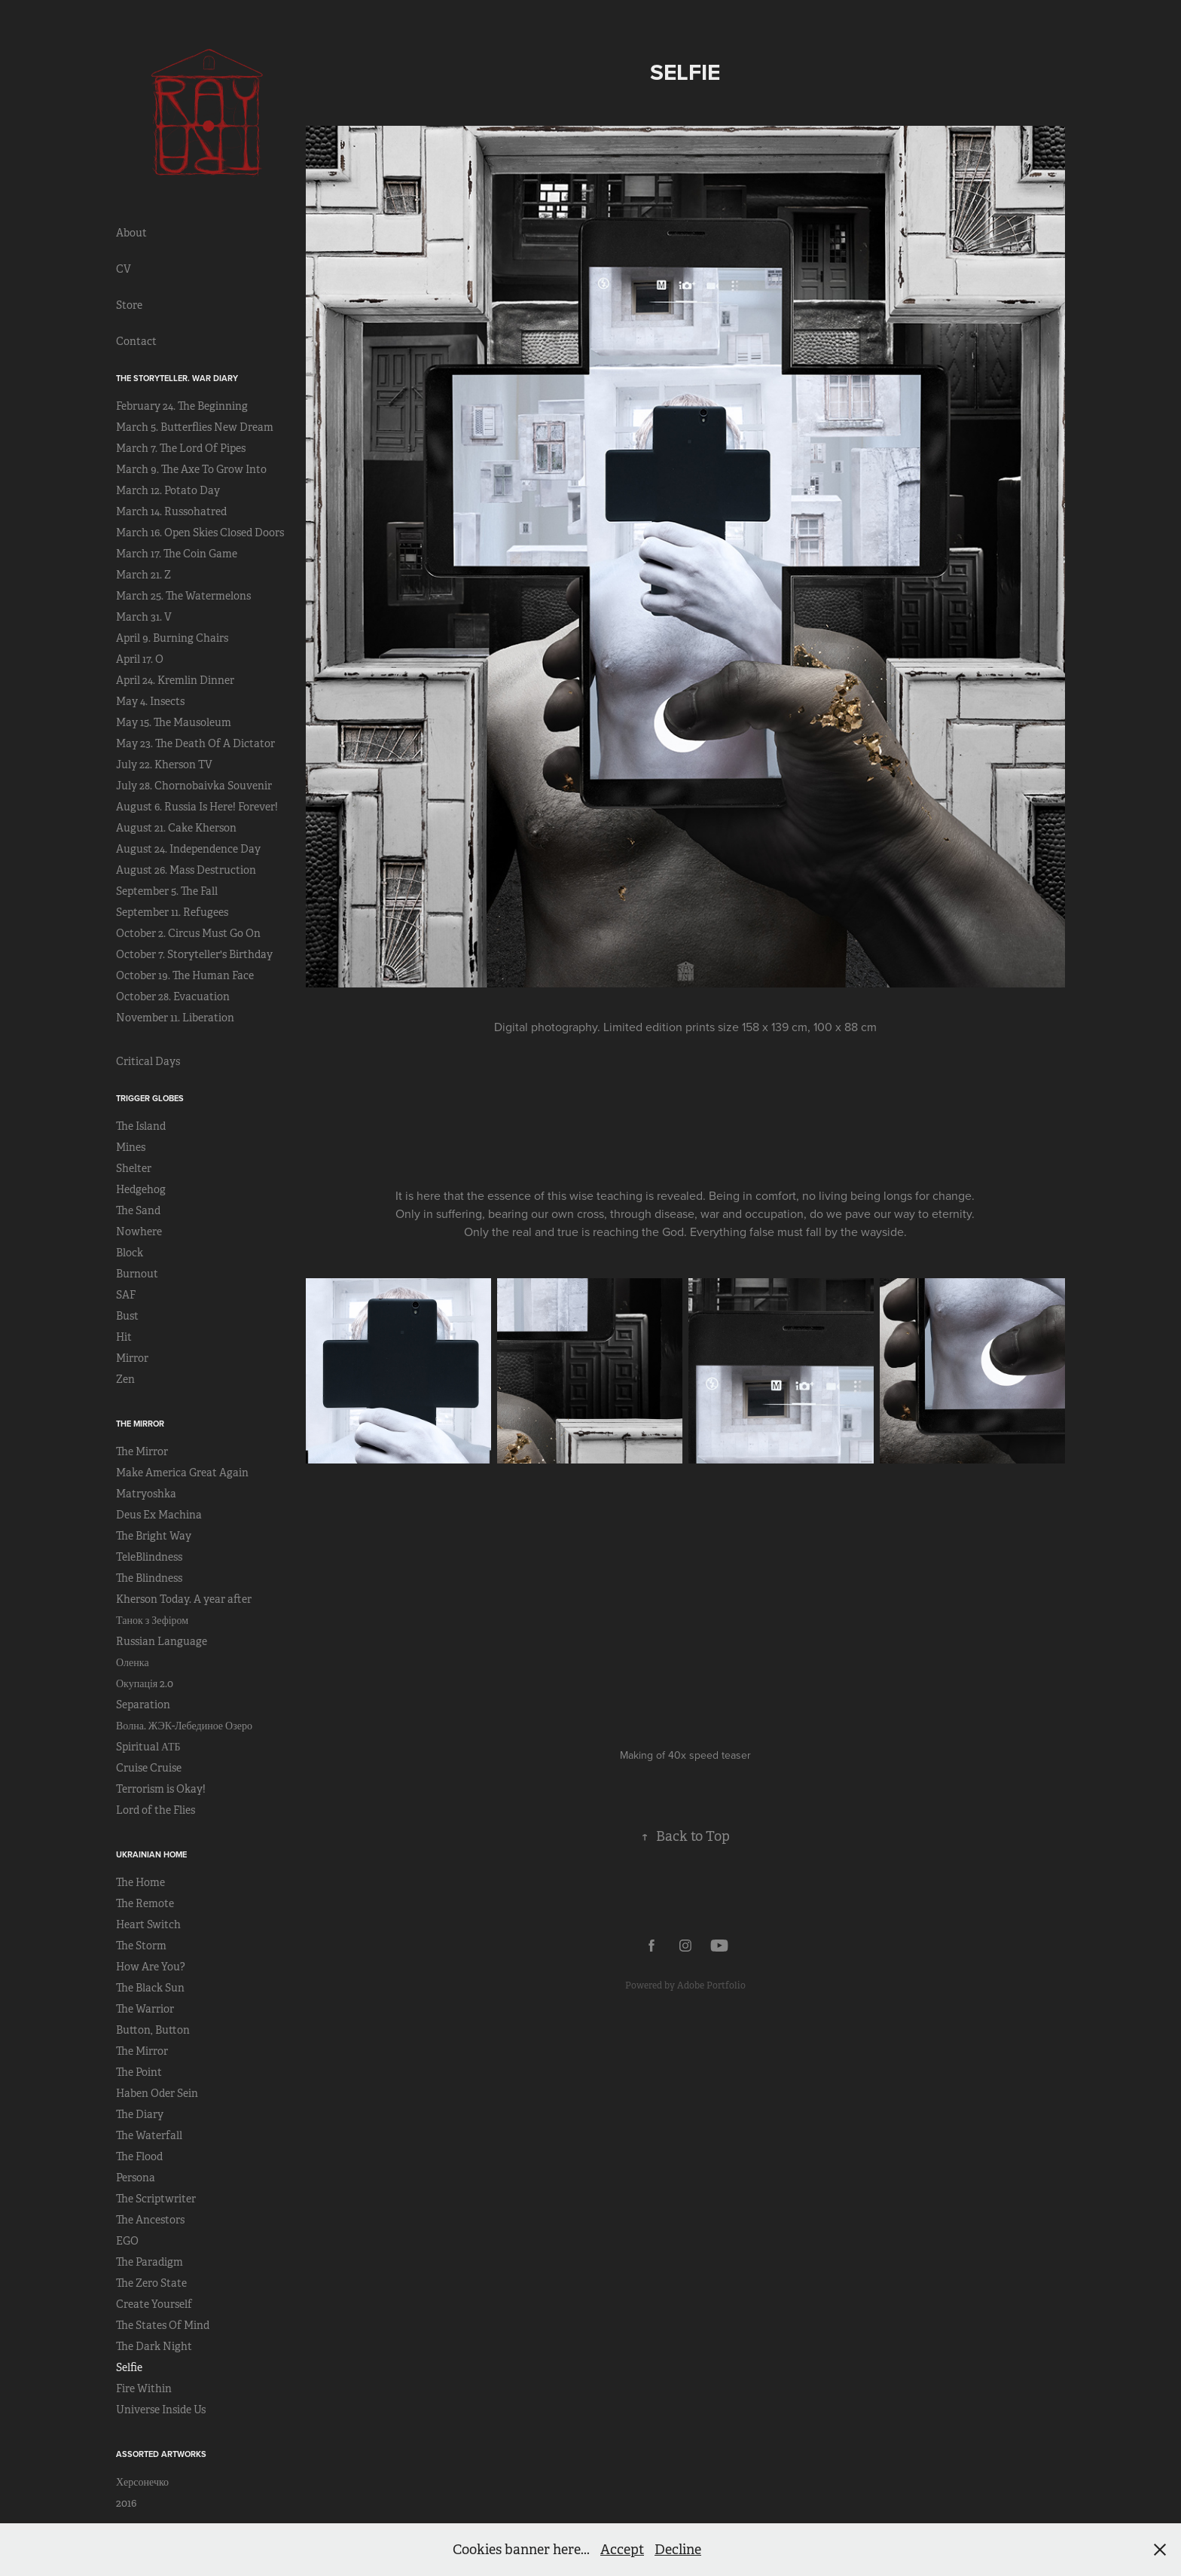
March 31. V (144, 617)
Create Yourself (154, 2304)
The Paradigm (149, 2262)
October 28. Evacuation (173, 996)
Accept (622, 2549)
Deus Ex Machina (159, 1514)
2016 (126, 2503)
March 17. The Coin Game (176, 553)
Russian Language (161, 1641)
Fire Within (144, 2388)
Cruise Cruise (149, 1768)
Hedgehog (141, 1189)
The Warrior (145, 2009)
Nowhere (139, 1231)
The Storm (141, 1945)
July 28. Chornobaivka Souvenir (194, 785)
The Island (141, 1126)
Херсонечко (142, 2482)
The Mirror (140, 1424)
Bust (127, 1316)
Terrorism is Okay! (161, 1789)
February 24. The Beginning (182, 406)
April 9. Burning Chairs (172, 638)
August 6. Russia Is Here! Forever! (197, 806)
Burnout (137, 1273)
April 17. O (139, 659)
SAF (126, 1295)
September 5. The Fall (167, 891)
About (131, 233)
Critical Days (148, 1061)
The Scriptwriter (156, 2198)
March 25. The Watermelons (183, 596)
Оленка (132, 1662)
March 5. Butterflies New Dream (194, 427)
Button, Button (153, 2030)
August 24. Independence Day (188, 849)
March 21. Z (143, 574)
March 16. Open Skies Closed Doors (200, 532)
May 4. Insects (150, 701)
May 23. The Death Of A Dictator (195, 743)
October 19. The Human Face (185, 975)
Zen (125, 1379)
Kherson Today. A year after (184, 1599)
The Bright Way (153, 1536)
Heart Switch (148, 1924)
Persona (135, 2177)
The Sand (138, 1210)
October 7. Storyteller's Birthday (194, 954)
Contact (136, 341)
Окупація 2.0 (144, 1683)
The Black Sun (150, 1988)
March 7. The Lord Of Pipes (181, 448)
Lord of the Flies (155, 1810)
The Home (140, 1882)
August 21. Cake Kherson (176, 828)
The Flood (139, 2156)
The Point (139, 2072)
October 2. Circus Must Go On (188, 933)
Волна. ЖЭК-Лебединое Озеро (184, 1725)
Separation (143, 1704)
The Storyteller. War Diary (177, 378)
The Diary (139, 2114)
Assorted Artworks (161, 2454)
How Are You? (150, 1966)
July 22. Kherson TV (164, 764)
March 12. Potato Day (168, 490)
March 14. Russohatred (171, 511)
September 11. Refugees (172, 912)
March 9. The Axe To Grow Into (191, 469)
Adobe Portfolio (711, 1985)
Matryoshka (146, 1493)
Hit (124, 1337)
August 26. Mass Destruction (186, 870)
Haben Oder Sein (157, 2093)
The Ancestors (150, 2220)
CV (123, 269)
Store (129, 305)
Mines (130, 1147)
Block (129, 1252)
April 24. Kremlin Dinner (175, 680)
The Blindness (149, 1578)
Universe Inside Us (161, 2409)
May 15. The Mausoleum (173, 722)
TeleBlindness (149, 1557)
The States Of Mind (162, 2325)
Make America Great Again (182, 1472)
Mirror (132, 1358)
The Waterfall (149, 2135)
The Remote (145, 1903)
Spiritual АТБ (148, 1746)
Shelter (133, 1168)
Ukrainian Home (151, 1854)
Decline (678, 2549)
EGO (127, 2241)
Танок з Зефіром (152, 1620)
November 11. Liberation (175, 1017)
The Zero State (151, 2283)
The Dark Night (154, 2346)
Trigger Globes (150, 1098)
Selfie (129, 2367)
